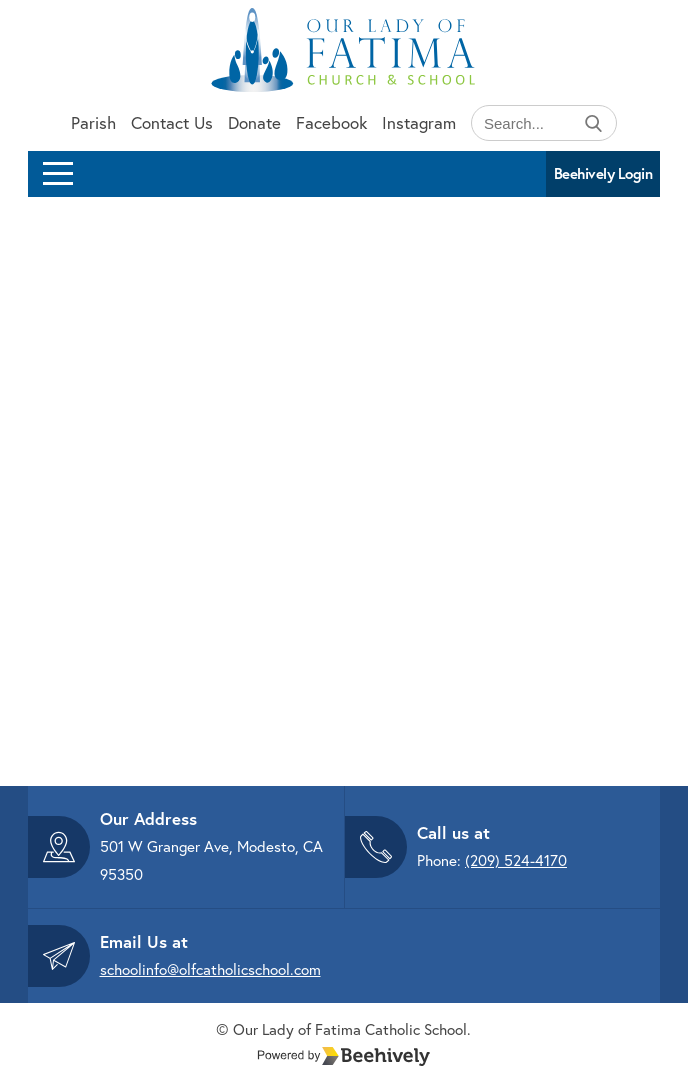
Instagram (419, 122)
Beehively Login (603, 173)
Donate (254, 122)
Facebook (331, 122)
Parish (93, 122)
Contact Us (172, 122)
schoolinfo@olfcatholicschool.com (210, 969)
